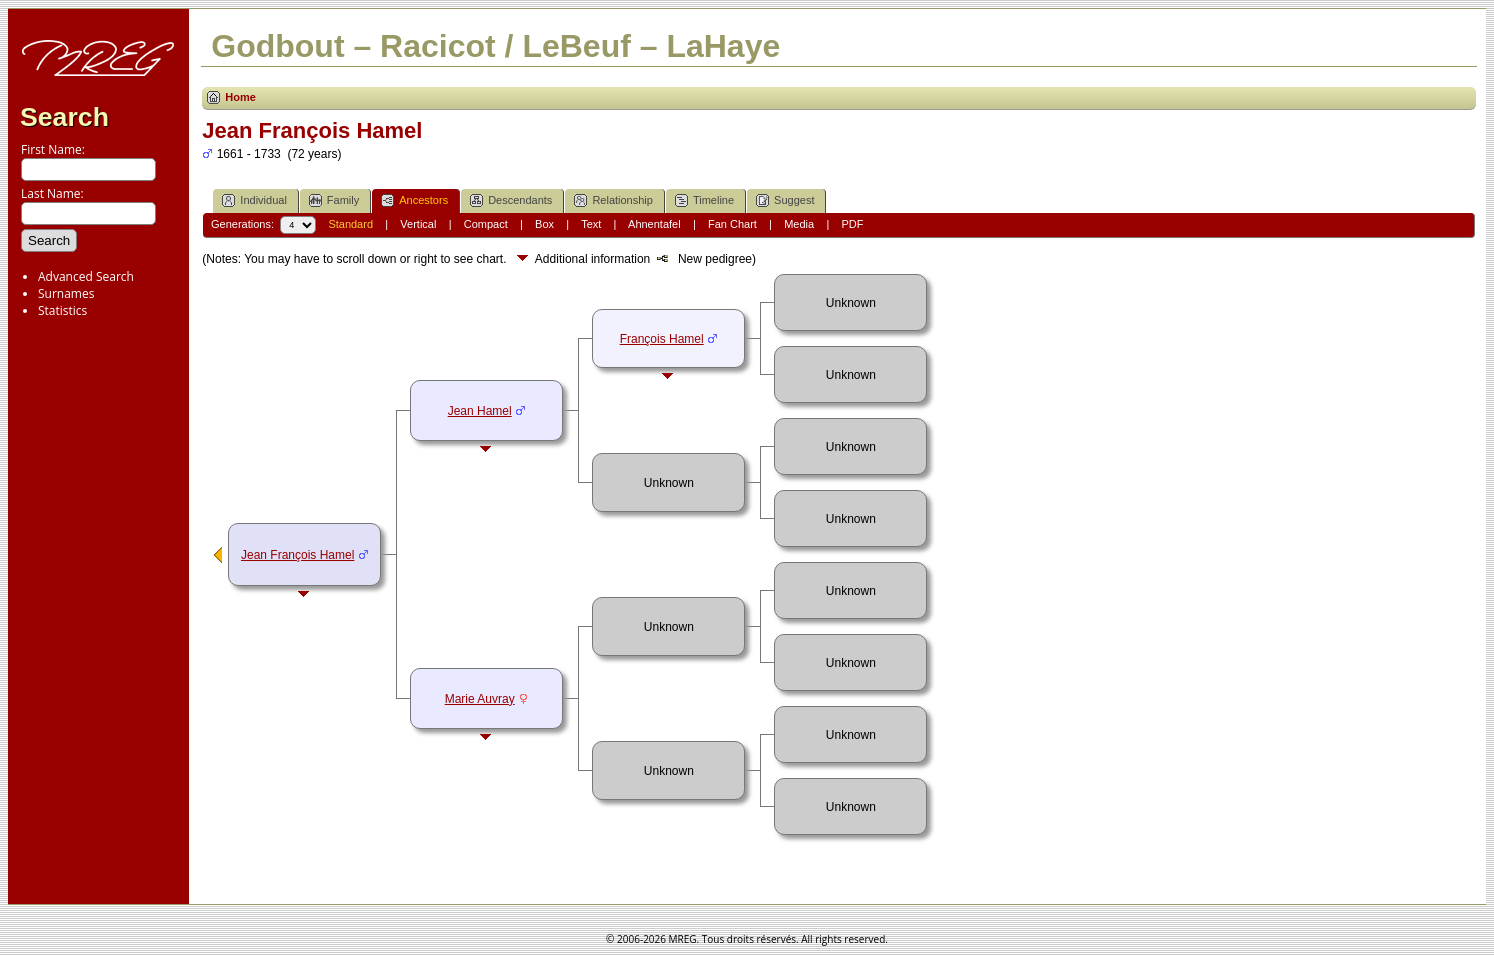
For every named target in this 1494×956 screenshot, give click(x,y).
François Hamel (662, 339)
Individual (254, 200)
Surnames (66, 293)
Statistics (62, 310)
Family (334, 200)
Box (544, 224)
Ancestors (414, 200)
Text (591, 224)
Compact (486, 224)
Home (240, 97)
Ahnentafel (654, 224)
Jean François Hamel (297, 555)
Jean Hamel (480, 411)
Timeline (704, 200)
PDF (852, 224)
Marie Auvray (480, 699)
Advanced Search (86, 276)
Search (64, 117)
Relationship (613, 200)
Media (799, 224)
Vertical (418, 224)
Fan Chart (732, 224)
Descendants (511, 200)
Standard (350, 224)
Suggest (785, 200)
